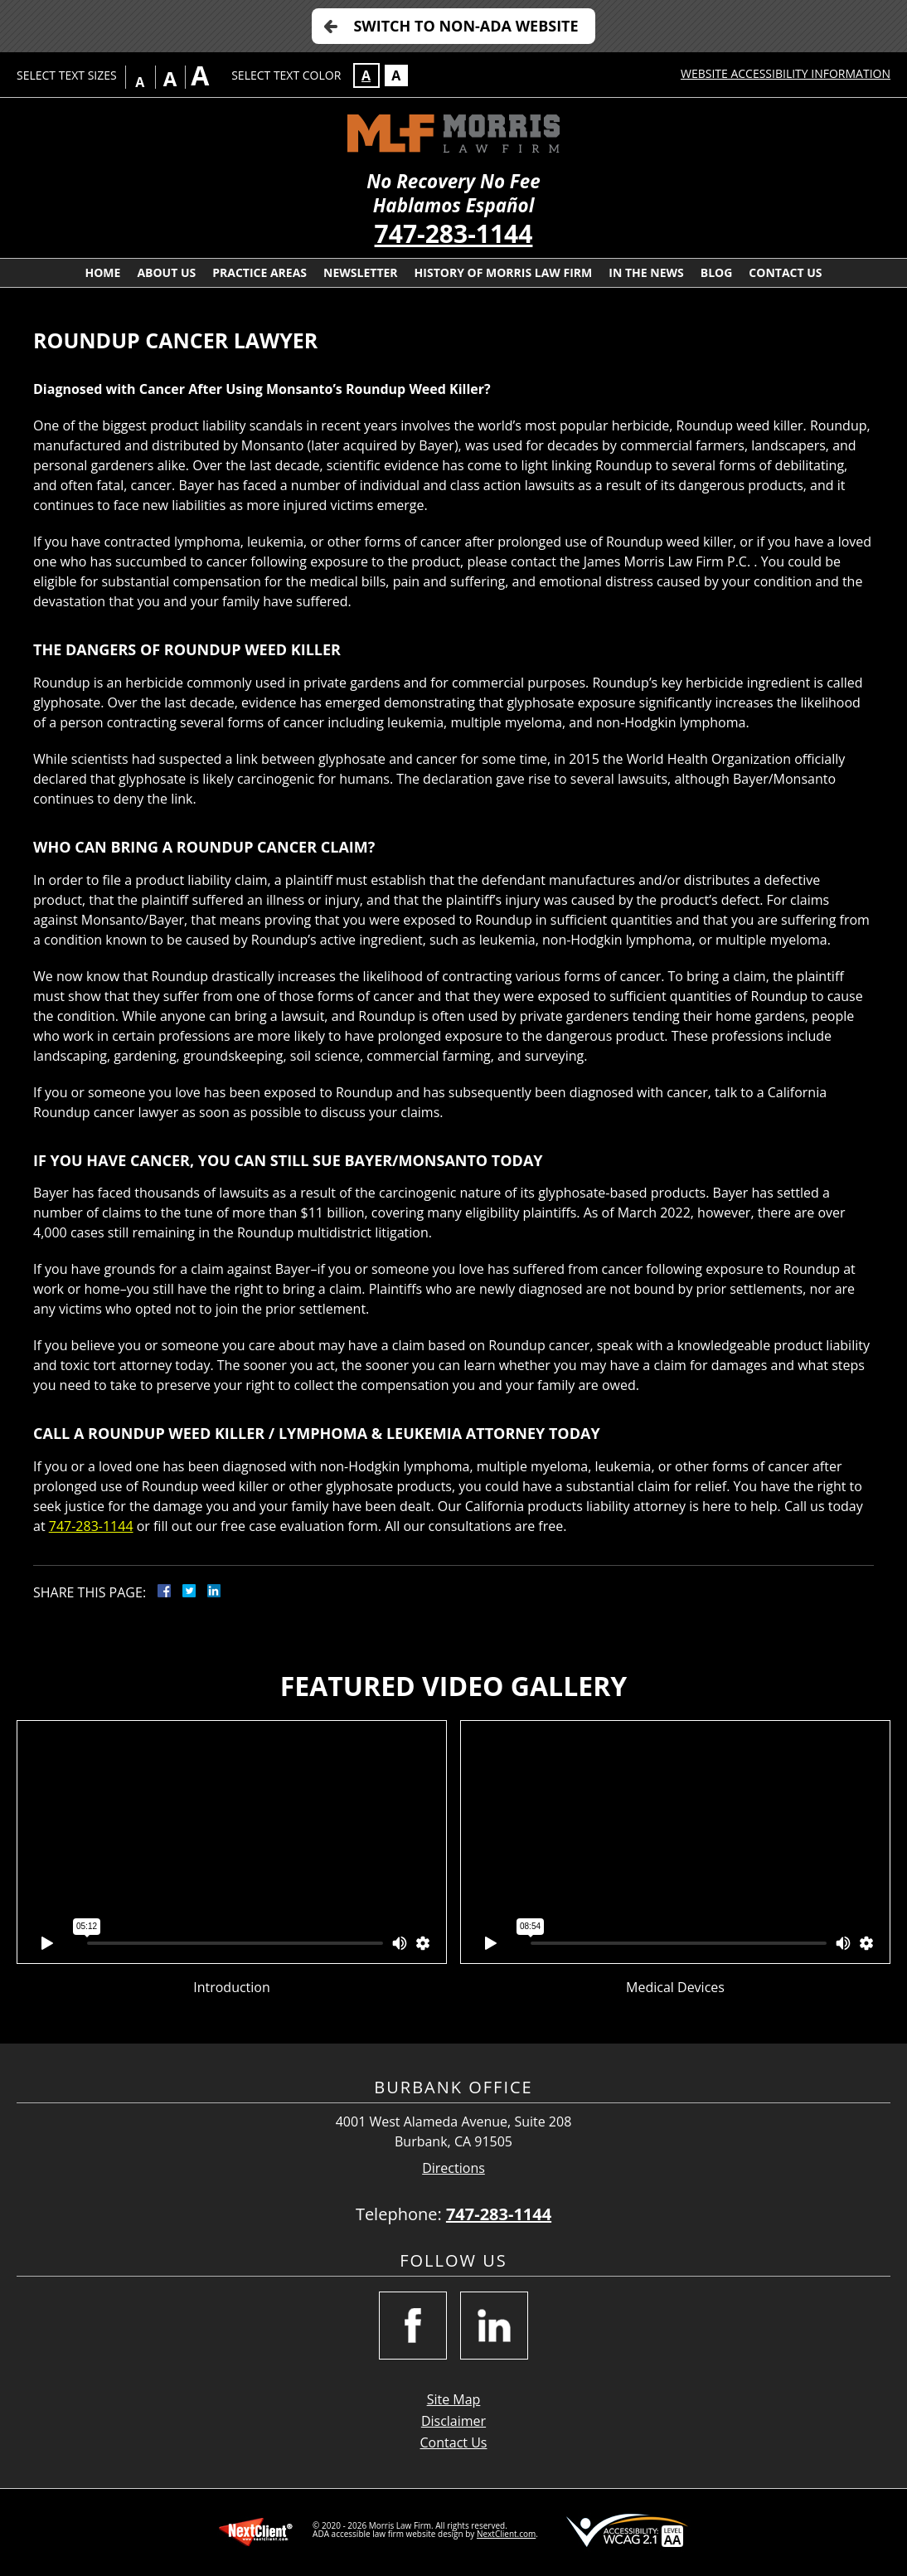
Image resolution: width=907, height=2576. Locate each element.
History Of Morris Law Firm (504, 272)
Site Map (454, 2399)
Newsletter (360, 272)
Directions (453, 2168)
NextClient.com (506, 2534)
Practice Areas (259, 272)
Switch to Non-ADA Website (465, 26)
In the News (646, 272)
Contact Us (785, 272)
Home (102, 272)
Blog (717, 272)
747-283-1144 (454, 233)
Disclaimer (453, 2421)
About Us (166, 272)
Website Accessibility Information (785, 73)
